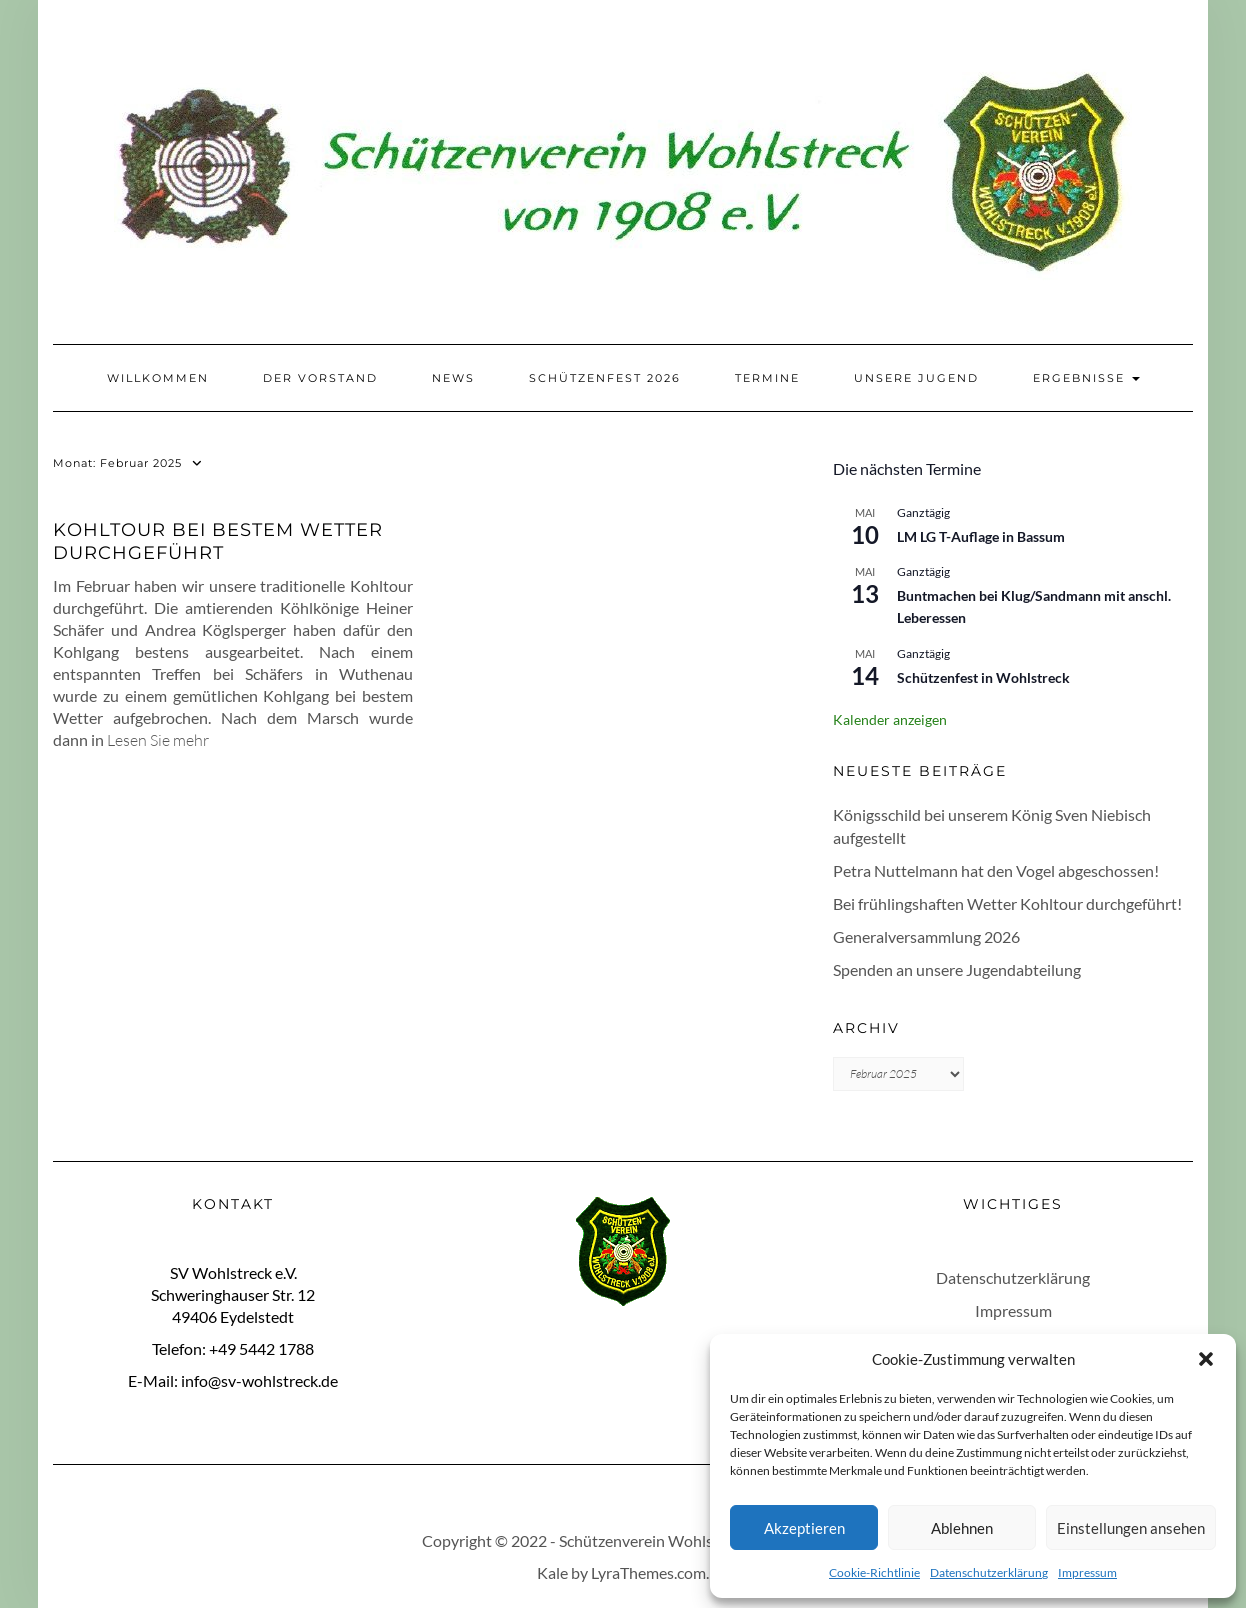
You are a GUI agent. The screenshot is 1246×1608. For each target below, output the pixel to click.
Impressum (1087, 1572)
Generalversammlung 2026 (926, 936)
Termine (767, 378)
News (453, 378)
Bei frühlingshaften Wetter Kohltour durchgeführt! (1007, 903)
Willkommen (158, 378)
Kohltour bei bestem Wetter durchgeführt (218, 541)
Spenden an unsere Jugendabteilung (957, 969)
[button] (1206, 1359)
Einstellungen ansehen (1131, 1528)
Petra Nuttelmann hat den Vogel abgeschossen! (996, 870)
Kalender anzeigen (890, 719)
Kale (552, 1572)
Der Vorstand (320, 378)
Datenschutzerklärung (989, 1572)
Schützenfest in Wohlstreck (983, 677)
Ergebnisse (1086, 378)
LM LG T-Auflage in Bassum (981, 536)
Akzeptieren (804, 1528)
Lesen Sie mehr (158, 740)
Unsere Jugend (916, 378)
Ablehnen (962, 1528)
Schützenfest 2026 (605, 378)
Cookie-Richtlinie (874, 1572)
